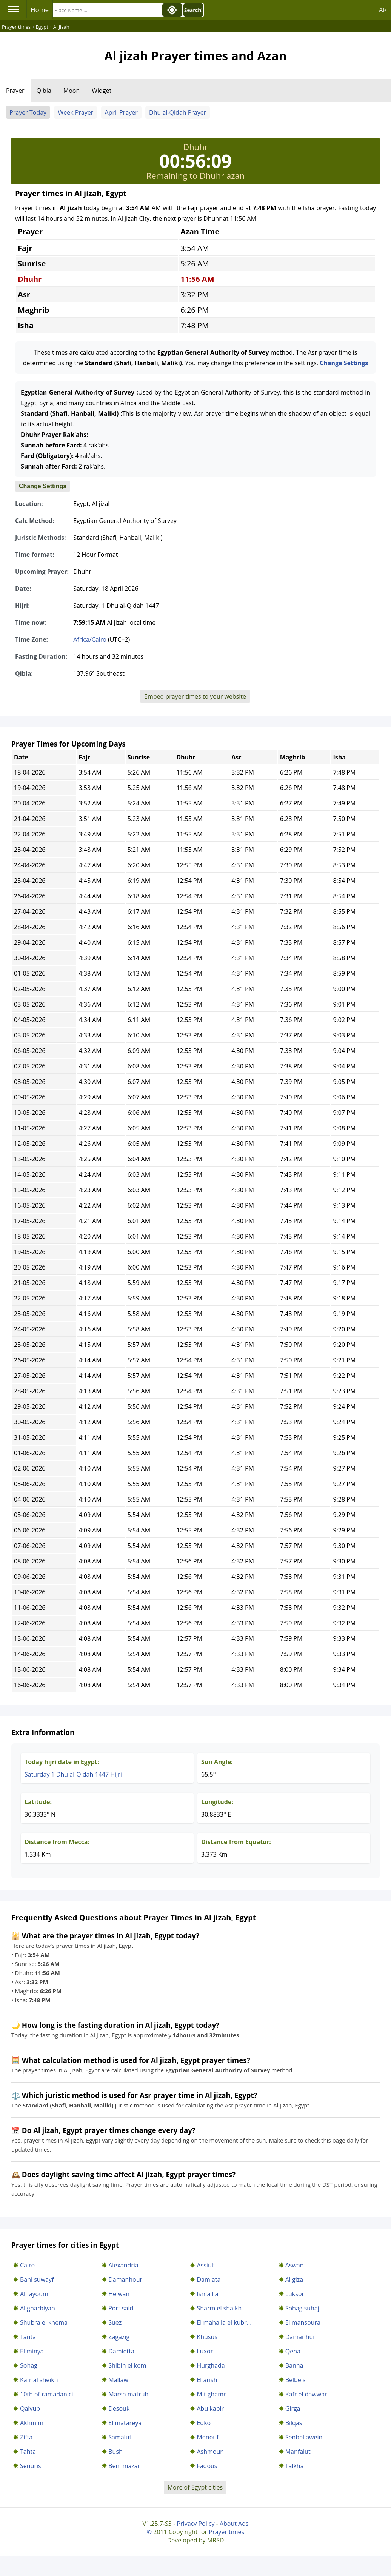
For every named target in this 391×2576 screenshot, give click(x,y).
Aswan (294, 2265)
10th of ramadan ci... (49, 2394)
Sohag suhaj (302, 2308)
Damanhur (300, 2337)
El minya (32, 2351)
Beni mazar (124, 2466)
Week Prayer (75, 112)
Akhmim (31, 2423)
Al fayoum (34, 2294)
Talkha (294, 2466)
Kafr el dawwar (306, 2394)
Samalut (119, 2437)
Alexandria (123, 2265)
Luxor (205, 2351)
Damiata (208, 2279)
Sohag (28, 2365)
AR (383, 9)
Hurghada (211, 2365)
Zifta (26, 2437)
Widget (101, 90)
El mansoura (302, 2322)
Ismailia (207, 2294)
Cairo (27, 2265)
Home (40, 9)
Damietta (121, 2351)
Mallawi (119, 2380)
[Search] (107, 10)
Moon (71, 90)
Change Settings (344, 363)
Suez (115, 2322)
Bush (115, 2451)
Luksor (294, 2294)
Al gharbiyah (37, 2308)
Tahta (28, 2451)
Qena (292, 2351)
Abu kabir (210, 2408)
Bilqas (293, 2423)
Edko (204, 2423)
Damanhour (125, 2279)
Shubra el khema (44, 2322)
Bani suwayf (37, 2279)
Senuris (30, 2466)
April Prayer (121, 112)
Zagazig (118, 2337)
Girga (292, 2408)
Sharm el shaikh (219, 2308)
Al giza (294, 2279)
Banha (294, 2365)
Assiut (205, 2265)
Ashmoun (210, 2451)
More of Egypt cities (195, 2487)
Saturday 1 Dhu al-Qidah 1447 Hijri (73, 1774)
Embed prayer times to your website (195, 696)
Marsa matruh (128, 2394)
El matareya (125, 2423)
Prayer (15, 90)
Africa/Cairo (89, 639)
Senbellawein (304, 2437)
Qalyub (30, 2408)
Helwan (118, 2294)
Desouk (118, 2408)
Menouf (208, 2437)
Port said (120, 2308)
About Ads (234, 2523)
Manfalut (298, 2451)
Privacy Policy (195, 2523)
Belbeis (295, 2380)
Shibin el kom (127, 2365)
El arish (207, 2380)
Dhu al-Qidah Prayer (177, 112)
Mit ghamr (211, 2394)
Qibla (44, 90)
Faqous (207, 2466)
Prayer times (226, 2532)
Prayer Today (27, 112)
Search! (193, 10)
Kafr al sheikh (39, 2380)
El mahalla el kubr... (224, 2322)
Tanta (28, 2337)
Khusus (207, 2337)
